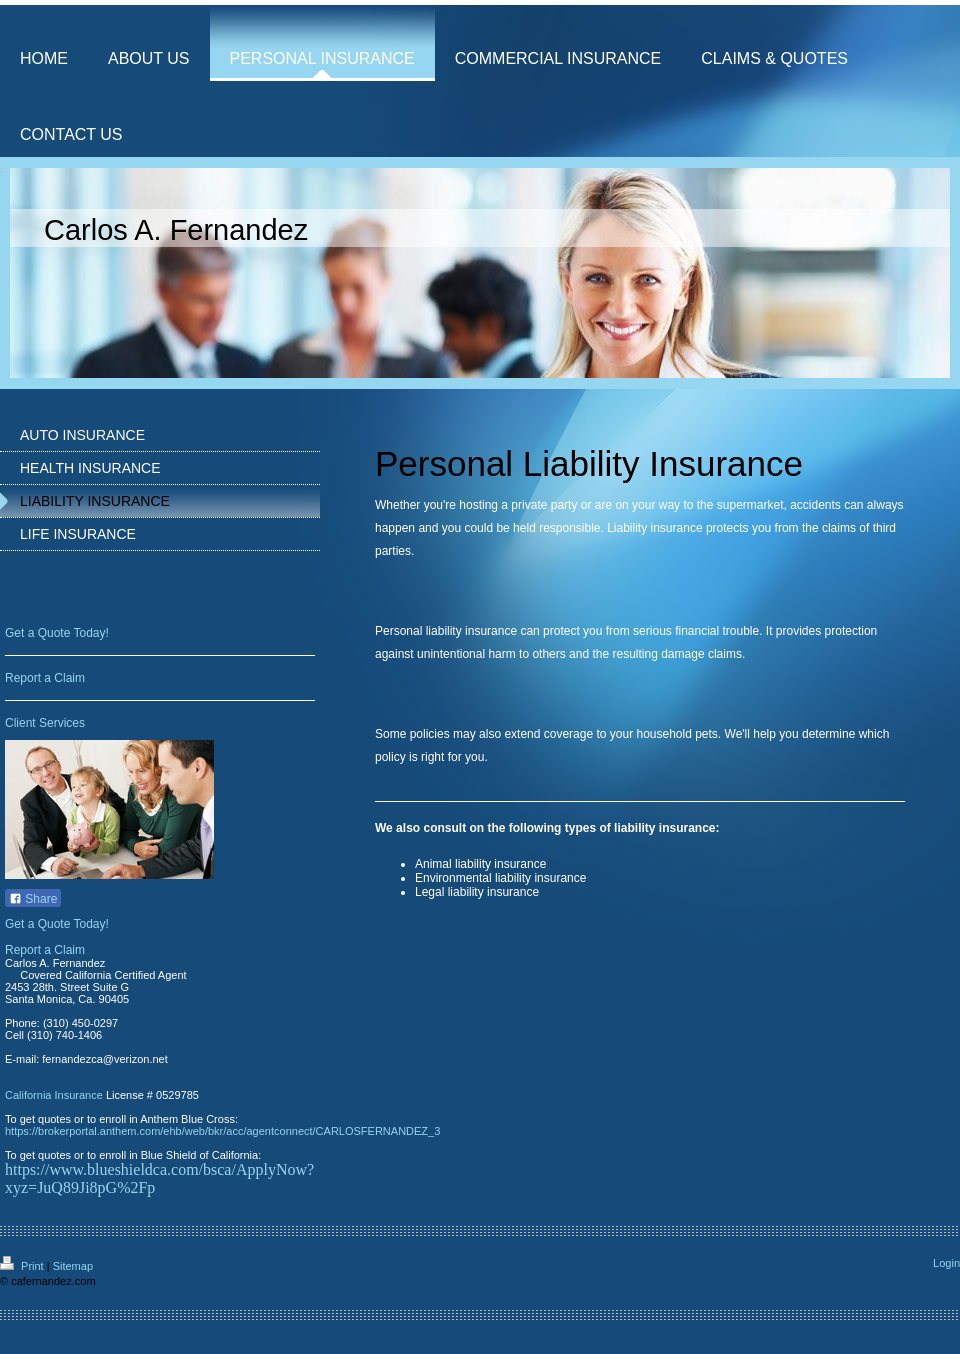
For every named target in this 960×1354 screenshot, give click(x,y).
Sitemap (73, 1266)
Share (33, 899)
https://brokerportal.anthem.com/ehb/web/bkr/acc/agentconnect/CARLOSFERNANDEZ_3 (222, 1131)
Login (946, 1263)
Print (23, 1266)
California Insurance (54, 1095)
